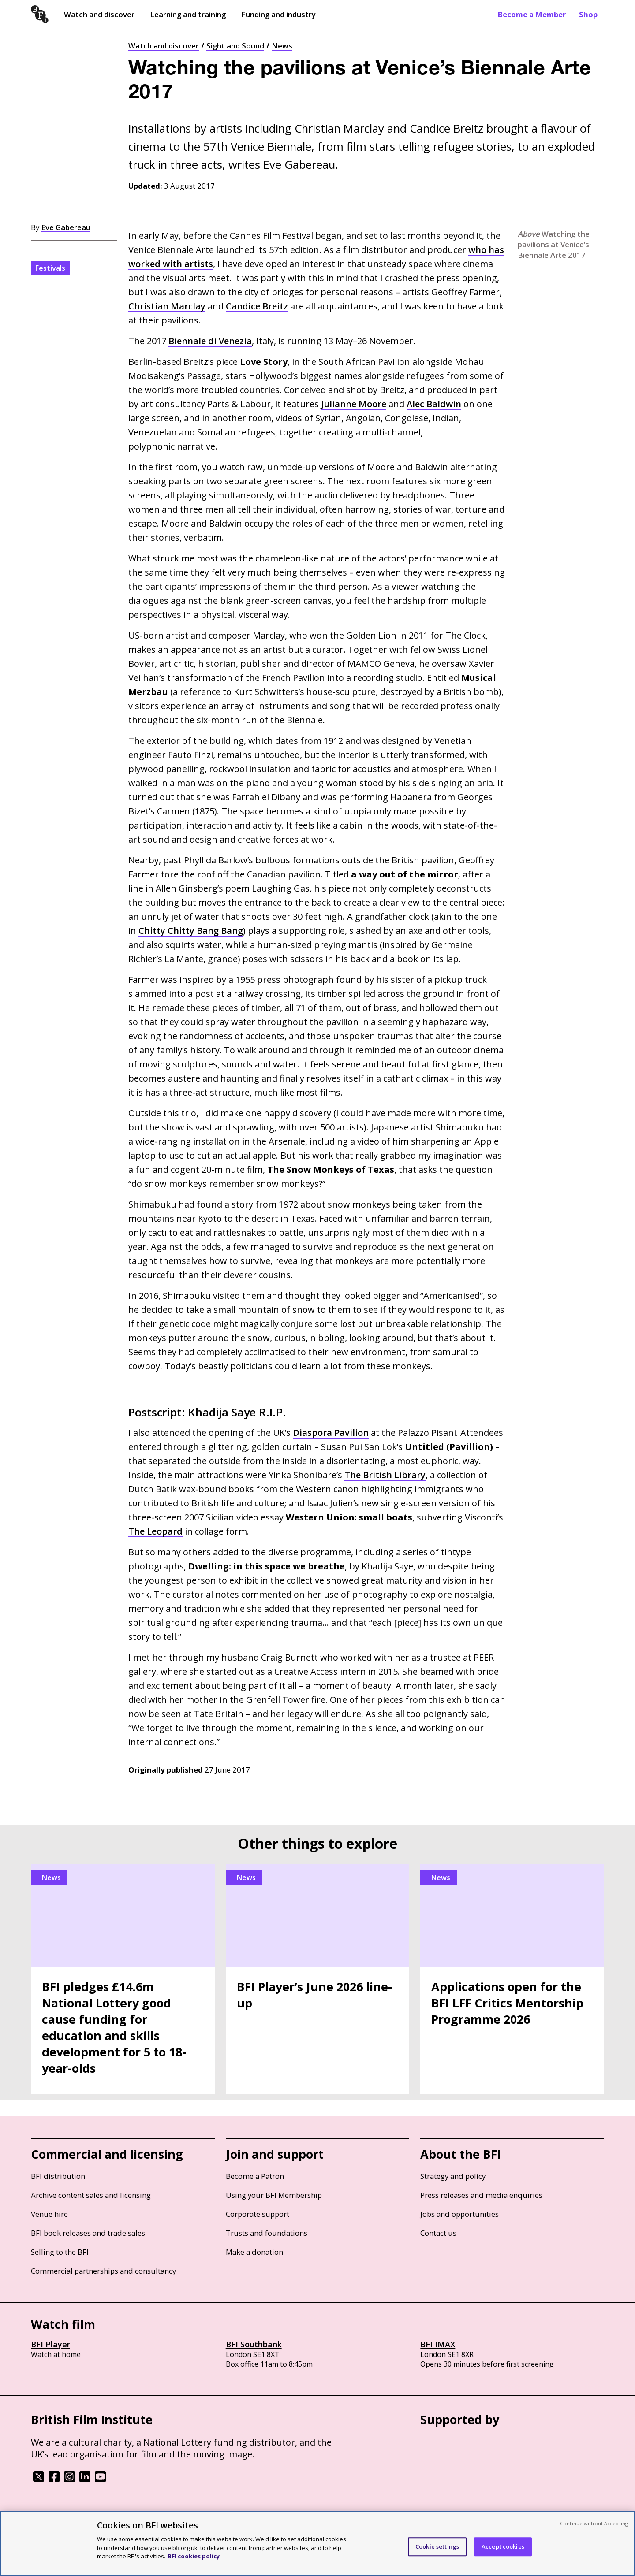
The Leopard (155, 1531)
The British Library (385, 1475)
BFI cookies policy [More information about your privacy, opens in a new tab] (194, 2556)
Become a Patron (255, 2176)
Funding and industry (278, 14)
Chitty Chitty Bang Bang (190, 931)
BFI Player (50, 2344)
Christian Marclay (166, 306)
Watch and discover (99, 14)
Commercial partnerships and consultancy (103, 2271)
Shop (588, 14)
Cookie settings (437, 2546)
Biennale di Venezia (210, 341)
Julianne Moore (353, 404)
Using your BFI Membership (274, 2195)
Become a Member (532, 14)
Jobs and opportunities (459, 2214)
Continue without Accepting (594, 2523)
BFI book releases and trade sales (88, 2233)
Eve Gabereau (65, 227)
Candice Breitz (257, 306)
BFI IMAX (437, 2344)
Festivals (50, 268)
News (282, 46)
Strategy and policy (453, 2176)
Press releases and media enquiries (481, 2195)
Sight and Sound (235, 46)
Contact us (438, 2233)
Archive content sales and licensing (91, 2195)
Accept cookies (503, 2546)
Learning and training (188, 14)
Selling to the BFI (60, 2252)
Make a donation (254, 2252)
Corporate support (257, 2214)
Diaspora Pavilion (331, 1433)
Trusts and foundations (266, 2233)
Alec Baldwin (434, 404)
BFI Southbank (254, 2344)
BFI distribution (58, 2176)
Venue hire (49, 2214)
